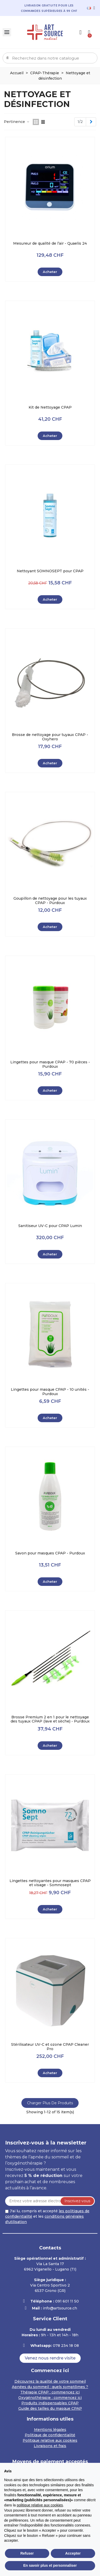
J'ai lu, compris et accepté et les (47, 2216)
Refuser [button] (27, 2553)
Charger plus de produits (50, 2103)
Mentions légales (50, 2429)
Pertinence (17, 121)
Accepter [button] (73, 2553)
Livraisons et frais (50, 2446)
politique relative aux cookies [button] (40, 2505)
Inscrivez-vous (77, 2201)
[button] (50, 2358)
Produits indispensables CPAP (50, 2403)
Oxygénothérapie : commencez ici (50, 2397)
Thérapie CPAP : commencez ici (50, 2392)
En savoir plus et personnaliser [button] (50, 2565)
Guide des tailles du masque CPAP (50, 2408)
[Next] (91, 122)
